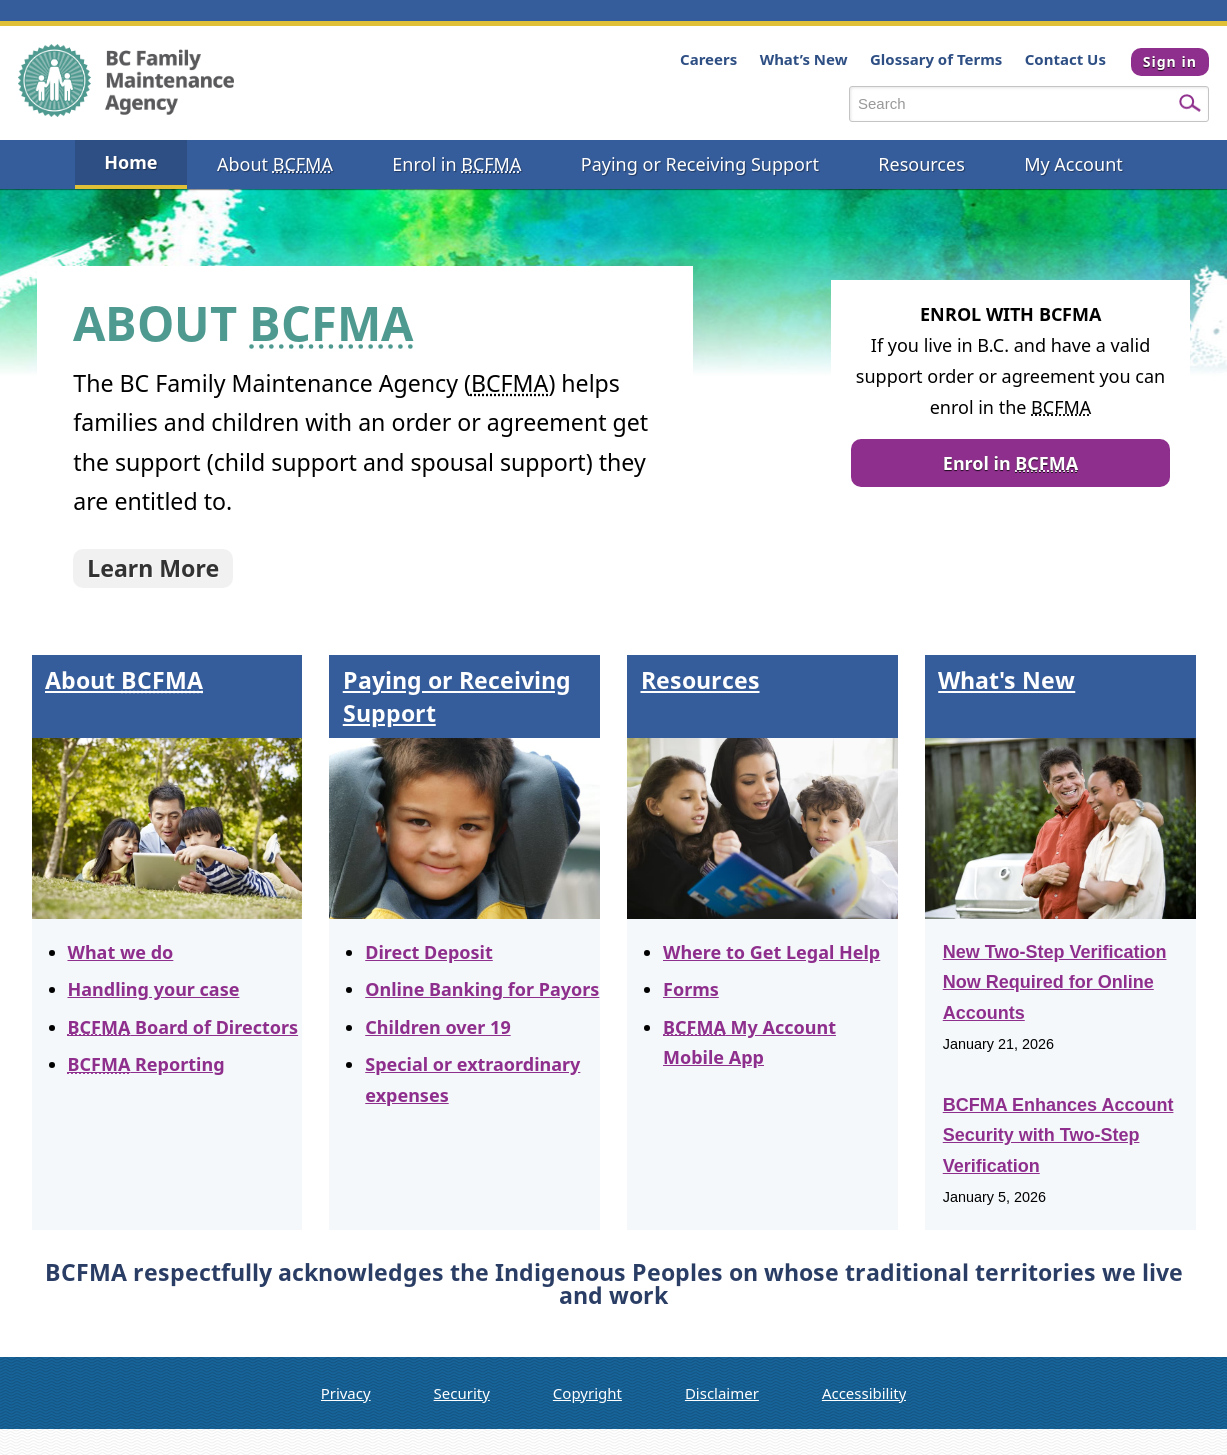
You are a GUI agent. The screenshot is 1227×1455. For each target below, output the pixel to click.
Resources (700, 680)
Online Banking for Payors (482, 989)
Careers (703, 59)
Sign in (1170, 61)
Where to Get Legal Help (771, 952)
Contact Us (1060, 59)
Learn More (153, 568)
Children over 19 (437, 1027)
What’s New (799, 59)
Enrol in (1010, 463)
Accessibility (864, 1393)
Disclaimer (722, 1393)
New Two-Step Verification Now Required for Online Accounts (1055, 982)
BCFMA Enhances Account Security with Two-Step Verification (1058, 1135)
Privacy (346, 1393)
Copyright (587, 1393)
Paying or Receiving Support (457, 696)
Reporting (146, 1064)
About (124, 680)
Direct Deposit (429, 952)
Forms (691, 989)
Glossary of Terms (931, 59)
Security (462, 1393)
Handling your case (154, 989)
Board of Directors (183, 1027)
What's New (1006, 680)
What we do (121, 952)
